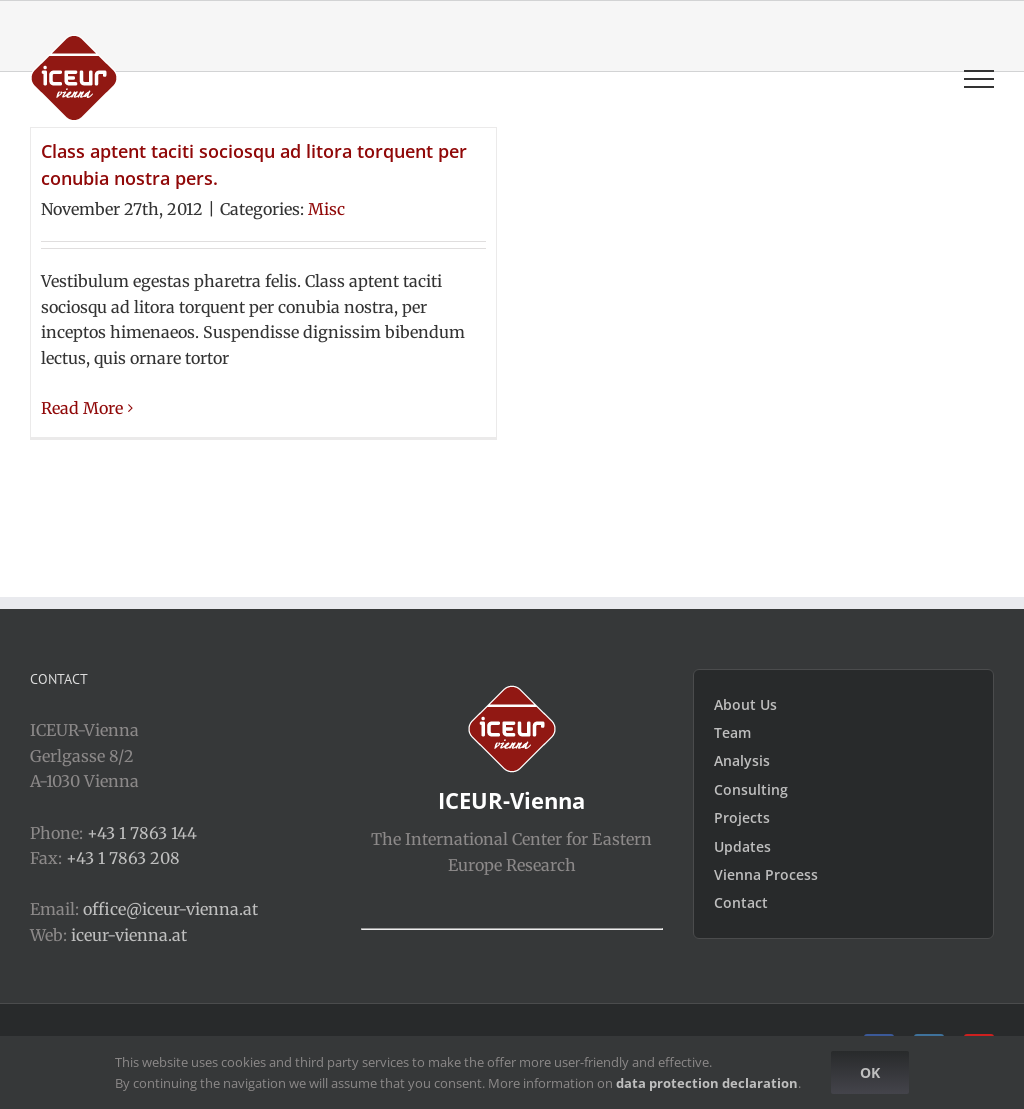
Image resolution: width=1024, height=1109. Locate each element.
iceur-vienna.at (129, 935)
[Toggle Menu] (979, 79)
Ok (870, 1072)
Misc (326, 209)
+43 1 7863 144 (142, 833)
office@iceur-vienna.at (170, 909)
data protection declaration (707, 1083)
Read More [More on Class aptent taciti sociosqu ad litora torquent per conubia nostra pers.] (82, 408)
